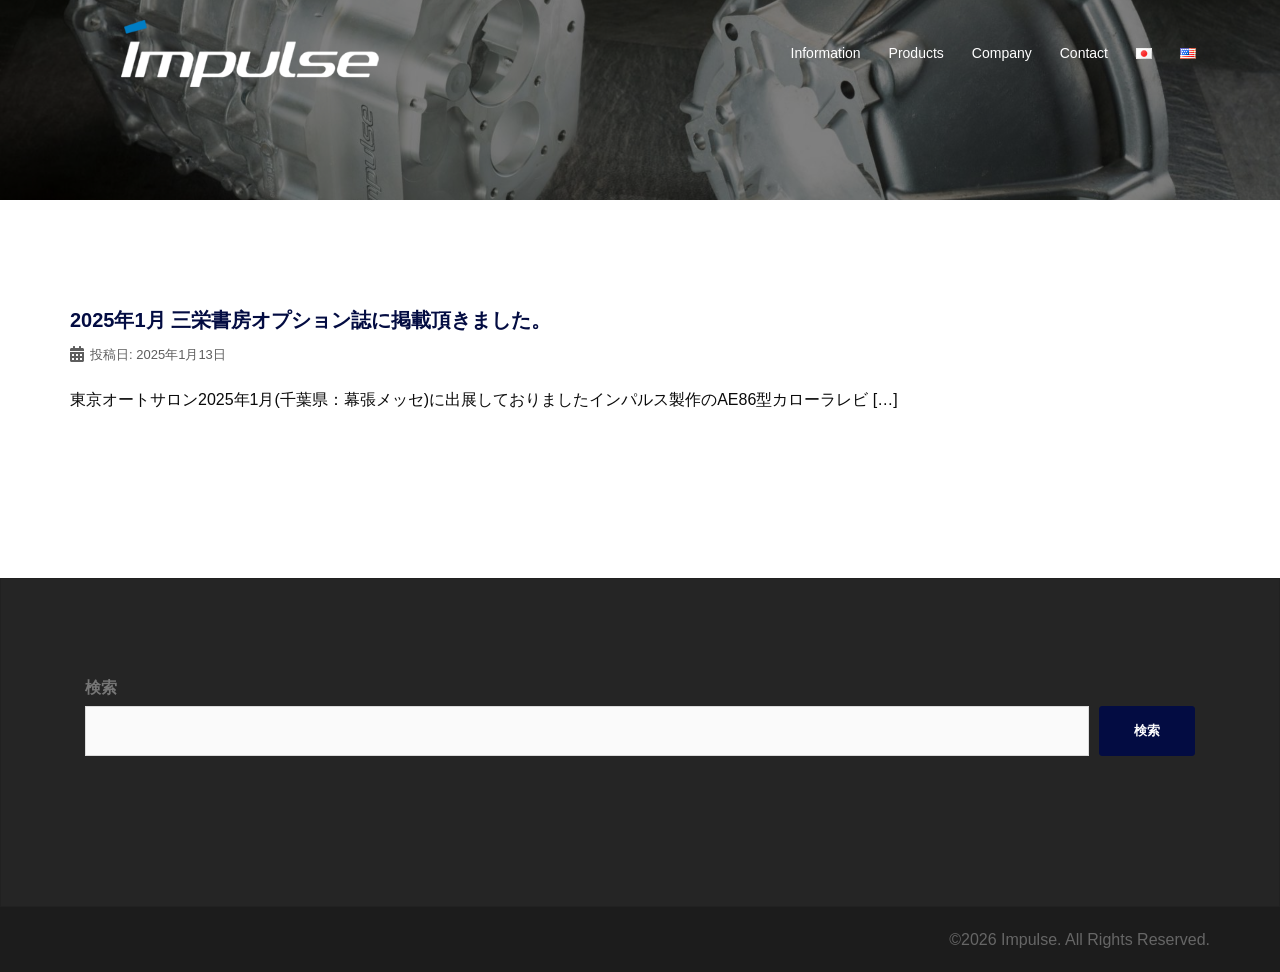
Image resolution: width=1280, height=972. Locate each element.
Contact (1084, 53)
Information (826, 53)
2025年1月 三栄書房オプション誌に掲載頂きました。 (310, 320)
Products (916, 53)
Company (1002, 53)
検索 (101, 687)
